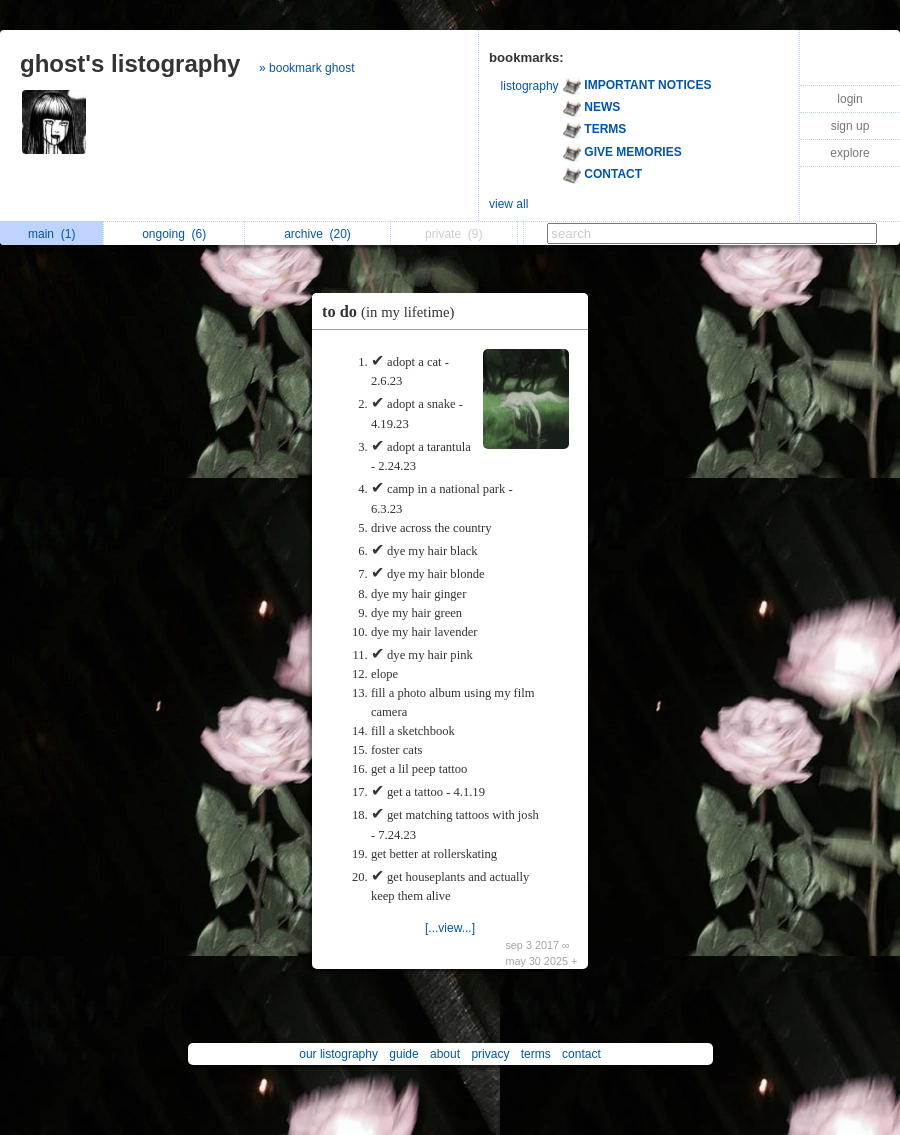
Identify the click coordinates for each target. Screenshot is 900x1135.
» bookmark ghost (306, 68)
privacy (490, 1054)
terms (536, 1054)
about (445, 1054)
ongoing (174, 234)
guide (403, 1054)
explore (849, 153)
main (51, 234)
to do (393, 311)
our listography (338, 1054)
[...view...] (450, 928)
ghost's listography (130, 63)
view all (508, 204)
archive (317, 234)
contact (581, 1054)
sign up (850, 126)
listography (530, 86)
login (849, 99)
